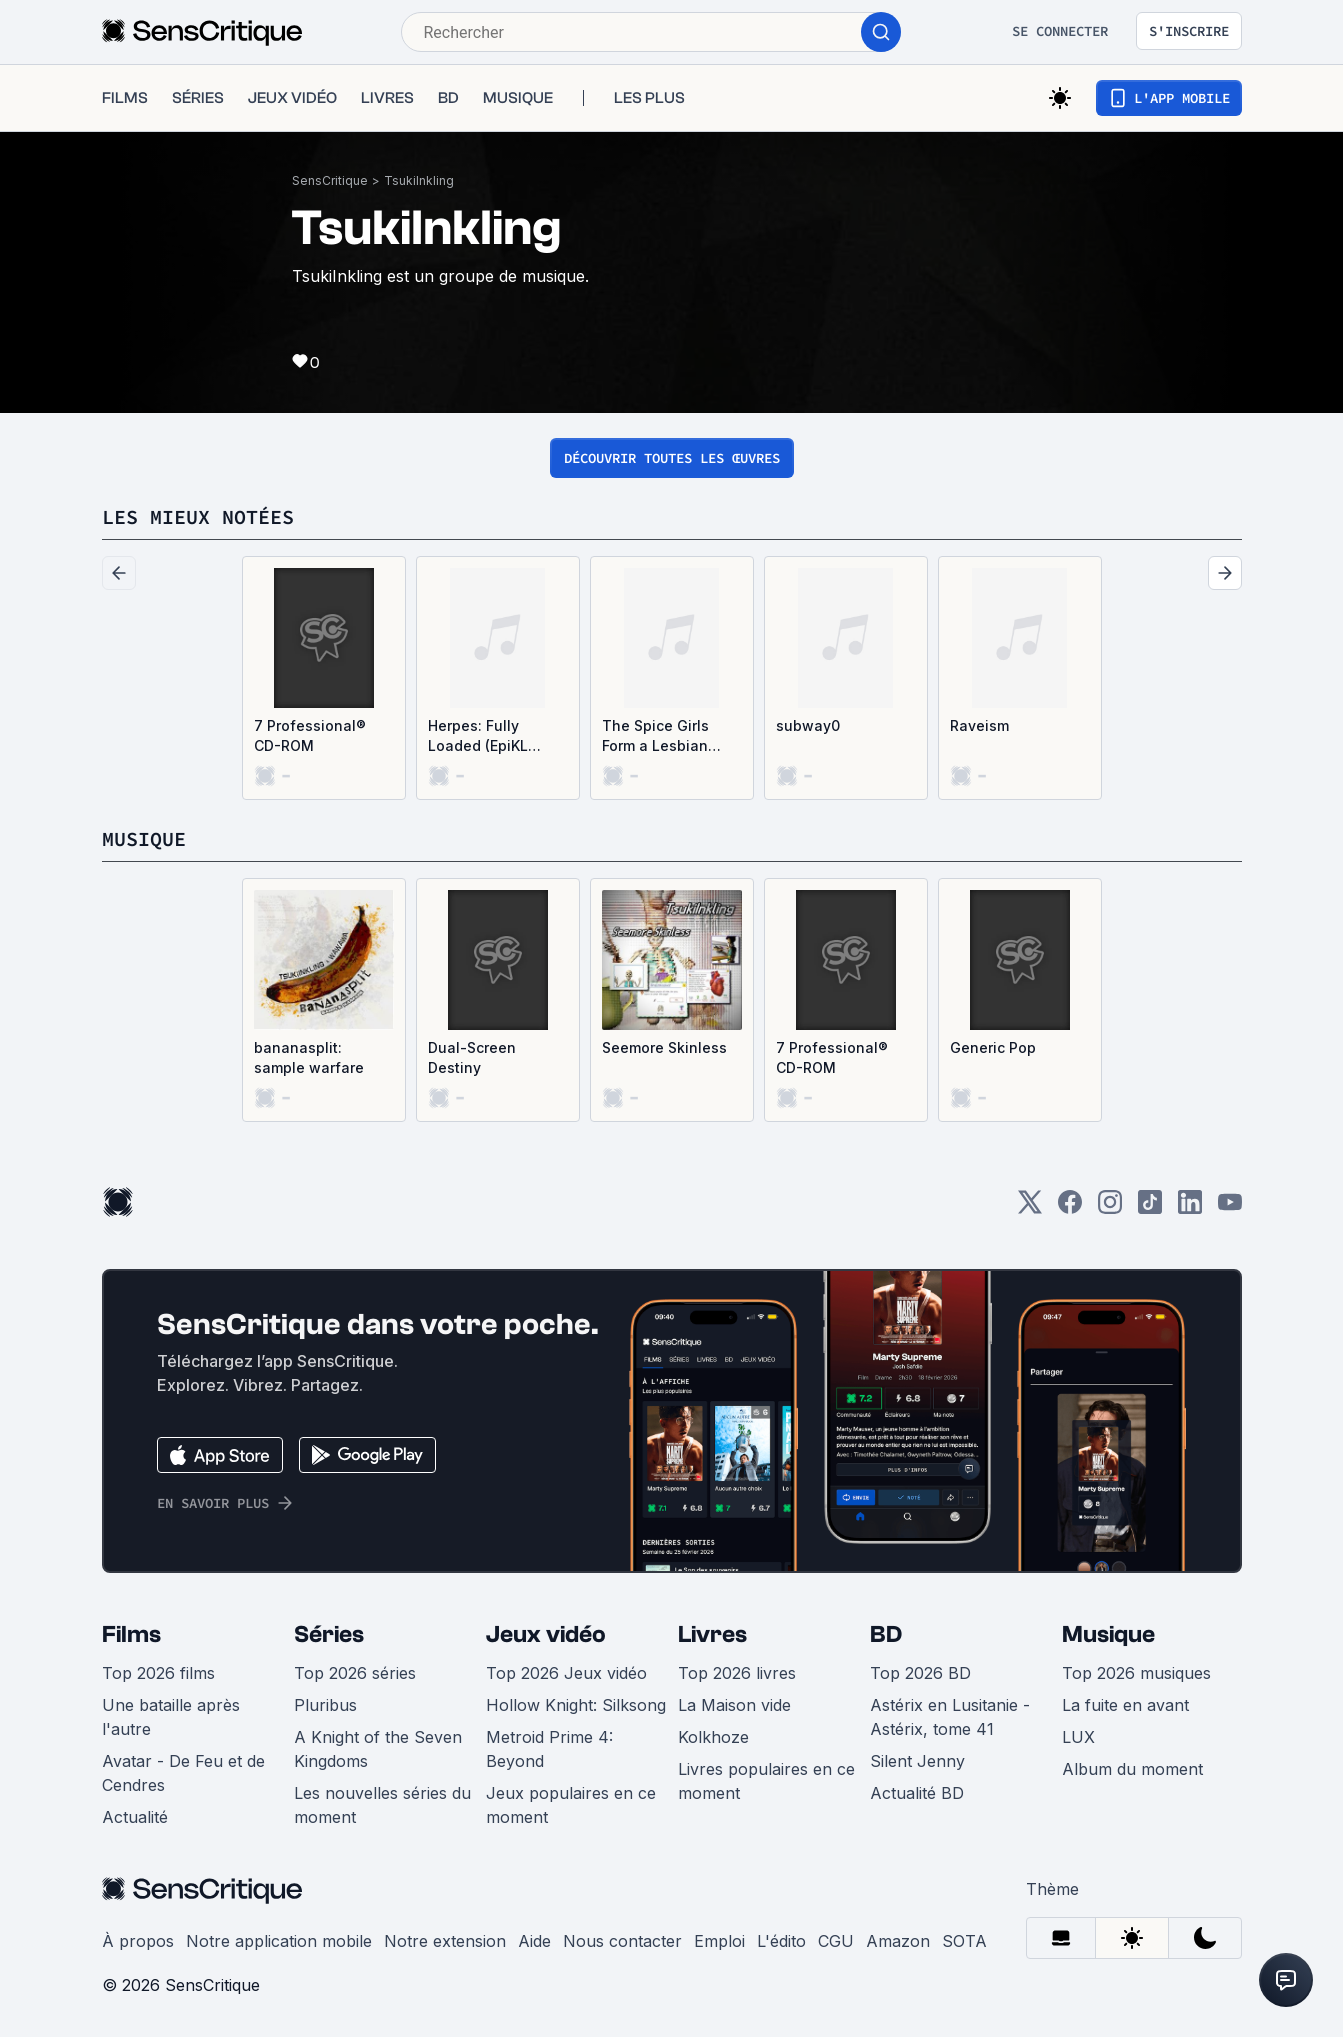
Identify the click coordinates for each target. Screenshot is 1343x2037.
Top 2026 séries (355, 1673)
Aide (534, 1941)
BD (886, 1634)
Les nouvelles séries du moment (382, 1805)
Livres (712, 1634)
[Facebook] (1070, 1208)
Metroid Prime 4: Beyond (549, 1749)
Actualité (135, 1817)
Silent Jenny (917, 1761)
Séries (329, 1634)
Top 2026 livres (737, 1673)
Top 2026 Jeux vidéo (566, 1673)
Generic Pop (993, 1047)
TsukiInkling (419, 180)
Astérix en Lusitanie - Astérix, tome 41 (950, 1717)
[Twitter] (1030, 1208)
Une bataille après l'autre (171, 1717)
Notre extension (445, 1941)
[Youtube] (1230, 1208)
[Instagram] (1110, 1208)
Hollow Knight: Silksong (576, 1705)
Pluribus (325, 1705)
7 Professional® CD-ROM (310, 735)
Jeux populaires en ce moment (571, 1805)
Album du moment (1132, 1769)
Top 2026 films (158, 1673)
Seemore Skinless (664, 1047)
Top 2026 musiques (1136, 1673)
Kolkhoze (713, 1737)
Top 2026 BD (920, 1673)
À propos (138, 1941)
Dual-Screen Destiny (472, 1057)
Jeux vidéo (546, 1634)
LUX (1078, 1737)
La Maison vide (734, 1705)
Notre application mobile (279, 1941)
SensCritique (330, 180)
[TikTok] (1150, 1208)
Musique (1108, 1634)
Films (131, 1634)
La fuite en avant (1125, 1705)
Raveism (979, 725)
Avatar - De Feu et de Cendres (183, 1773)
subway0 (808, 725)
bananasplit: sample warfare (309, 1057)
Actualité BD (917, 1793)
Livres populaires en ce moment (766, 1781)
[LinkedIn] (1190, 1208)
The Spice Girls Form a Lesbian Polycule (655, 736)
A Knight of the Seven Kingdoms (378, 1749)
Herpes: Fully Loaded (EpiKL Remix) (478, 736)
